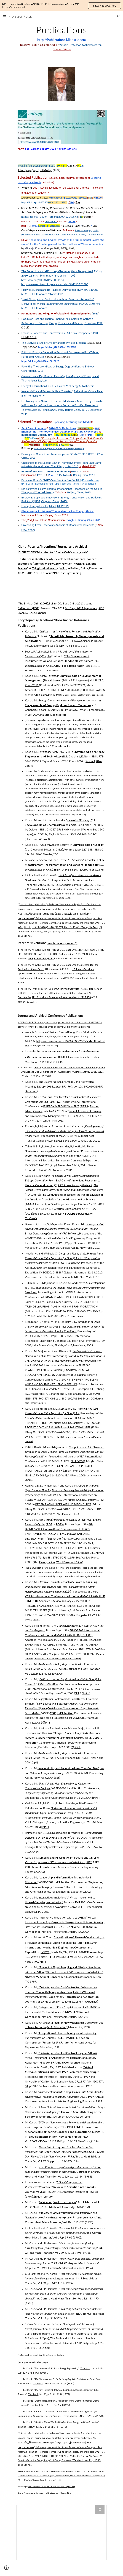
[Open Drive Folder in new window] (100, 2509)
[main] (61, 38)
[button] (4, 16)
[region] (61, 5)
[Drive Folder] (61, 2532)
